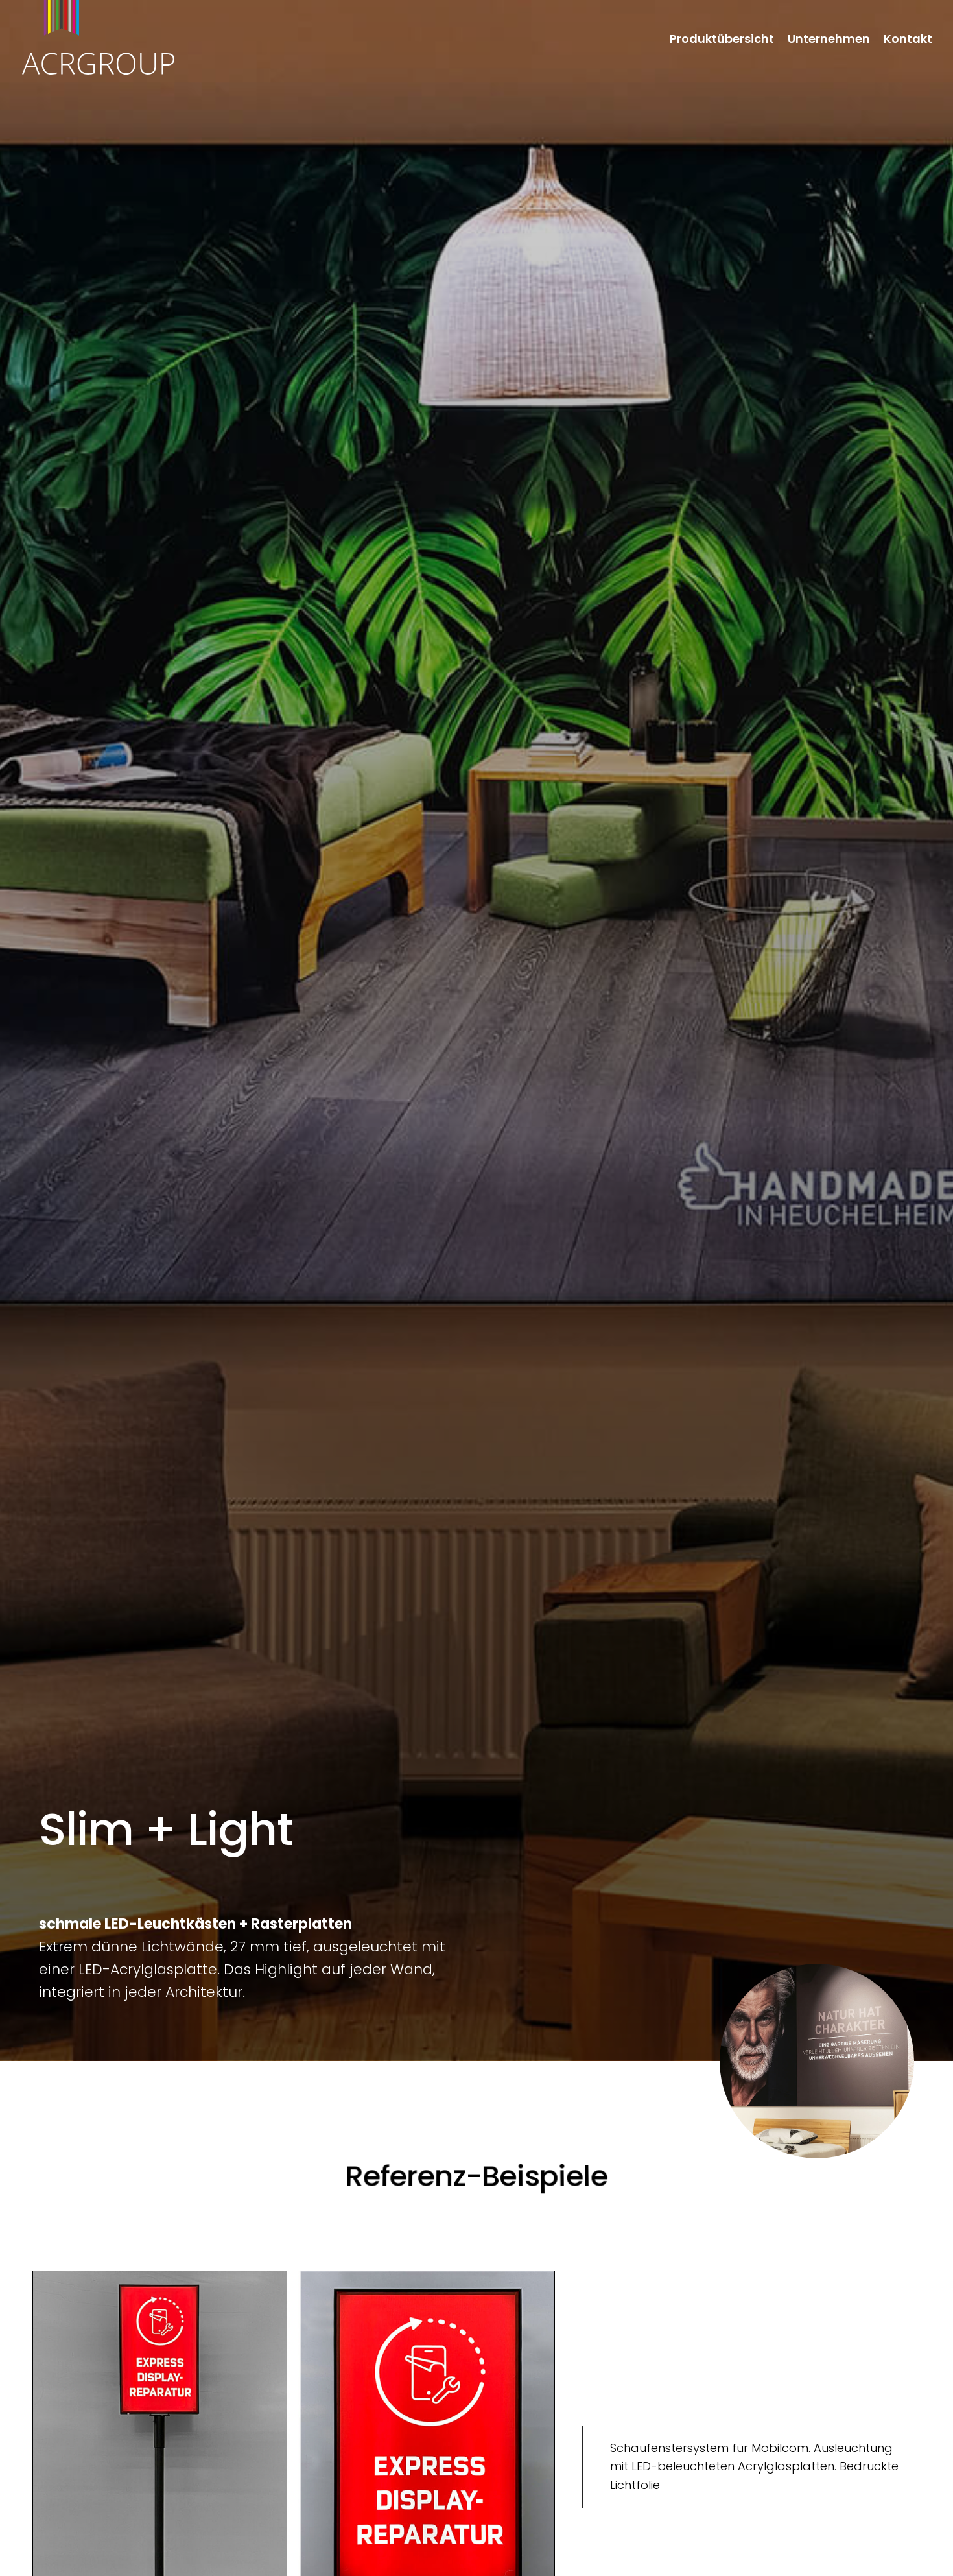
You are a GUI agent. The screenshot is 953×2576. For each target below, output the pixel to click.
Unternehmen (829, 40)
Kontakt (908, 40)
